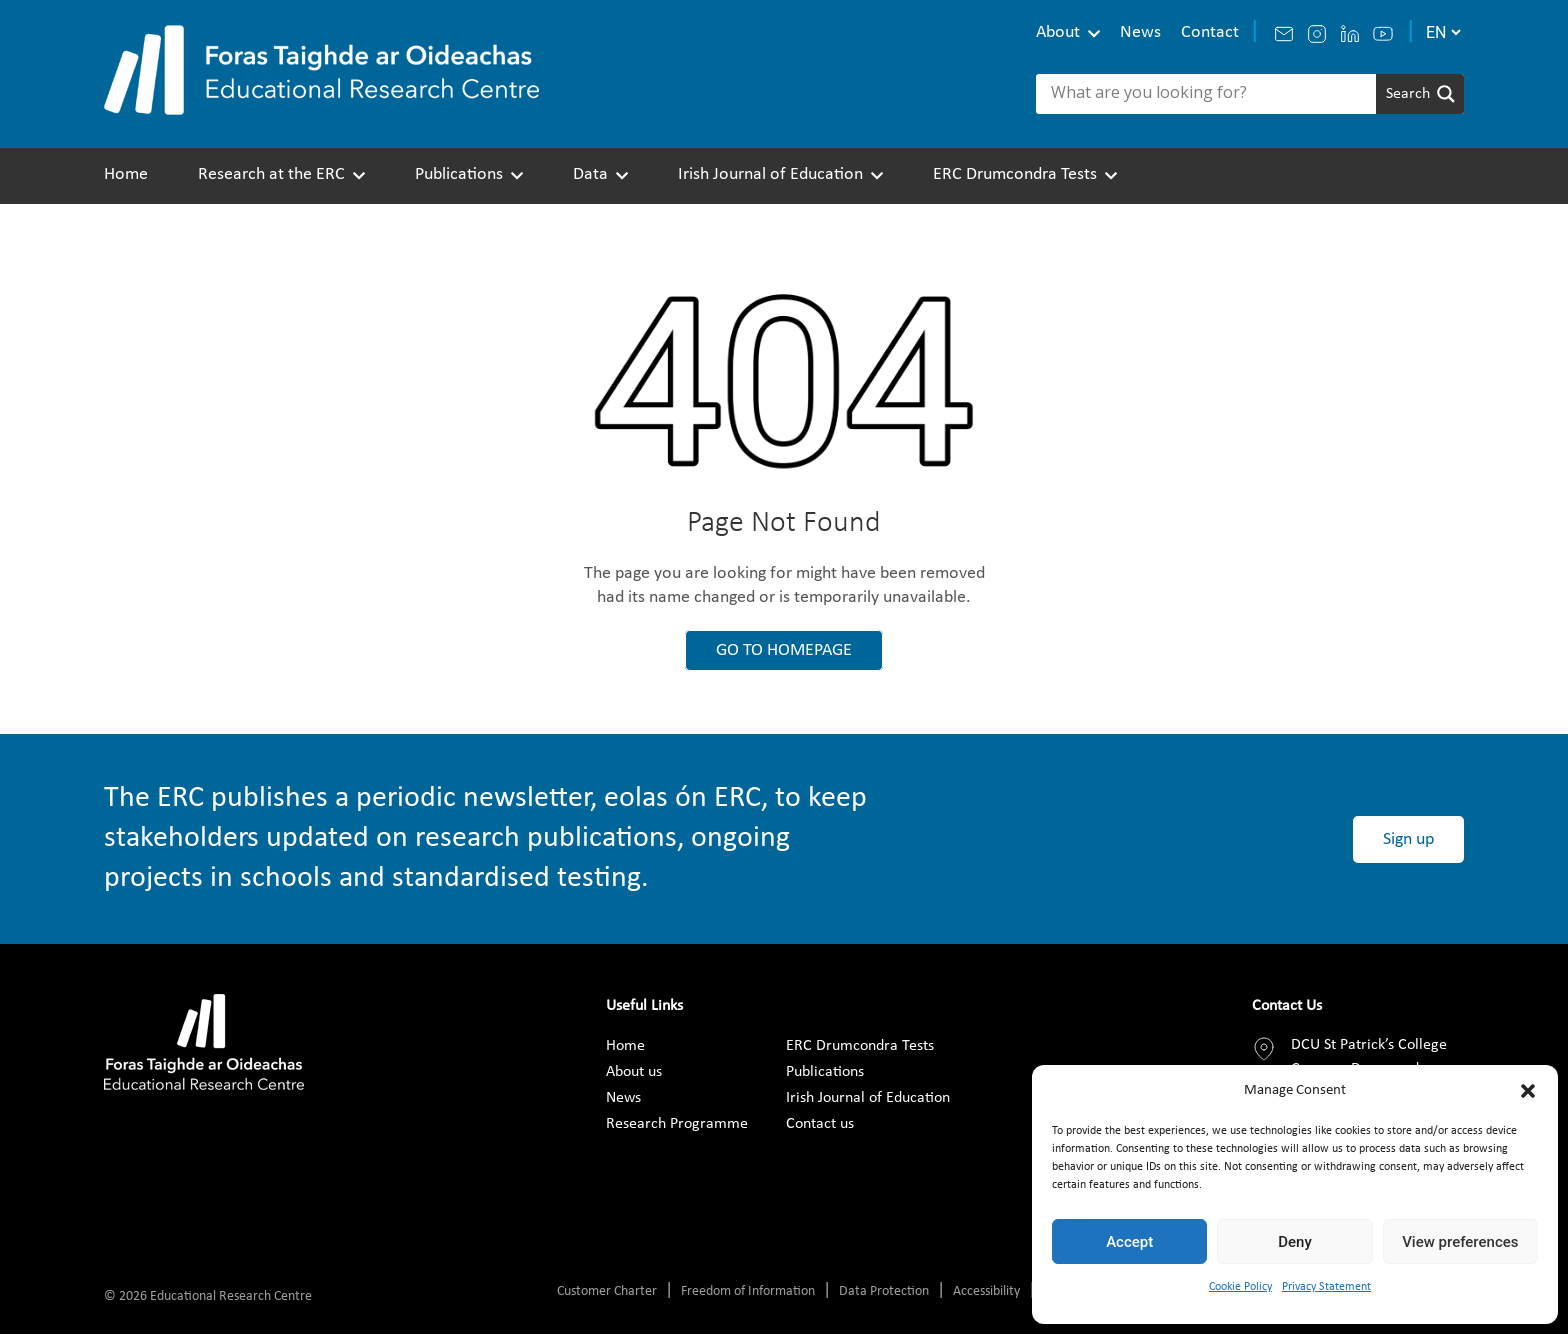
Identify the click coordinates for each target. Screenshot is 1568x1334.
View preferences (1460, 1242)
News (1140, 32)
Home (126, 174)
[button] (1528, 1091)
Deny (1295, 1242)
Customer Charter (607, 1291)
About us (634, 1072)
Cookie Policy (1240, 1287)
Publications (459, 174)
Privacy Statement (1326, 1287)
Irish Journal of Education (770, 174)
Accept (1129, 1242)
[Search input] (1211, 94)
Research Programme (677, 1124)
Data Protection (884, 1291)
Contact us (820, 1124)
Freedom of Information (748, 1291)
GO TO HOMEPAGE (784, 650)
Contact (1210, 32)
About (1058, 32)
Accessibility (986, 1291)
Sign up (1408, 839)
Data (590, 174)
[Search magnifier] (1420, 94)
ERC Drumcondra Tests (1015, 174)
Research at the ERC (271, 174)
